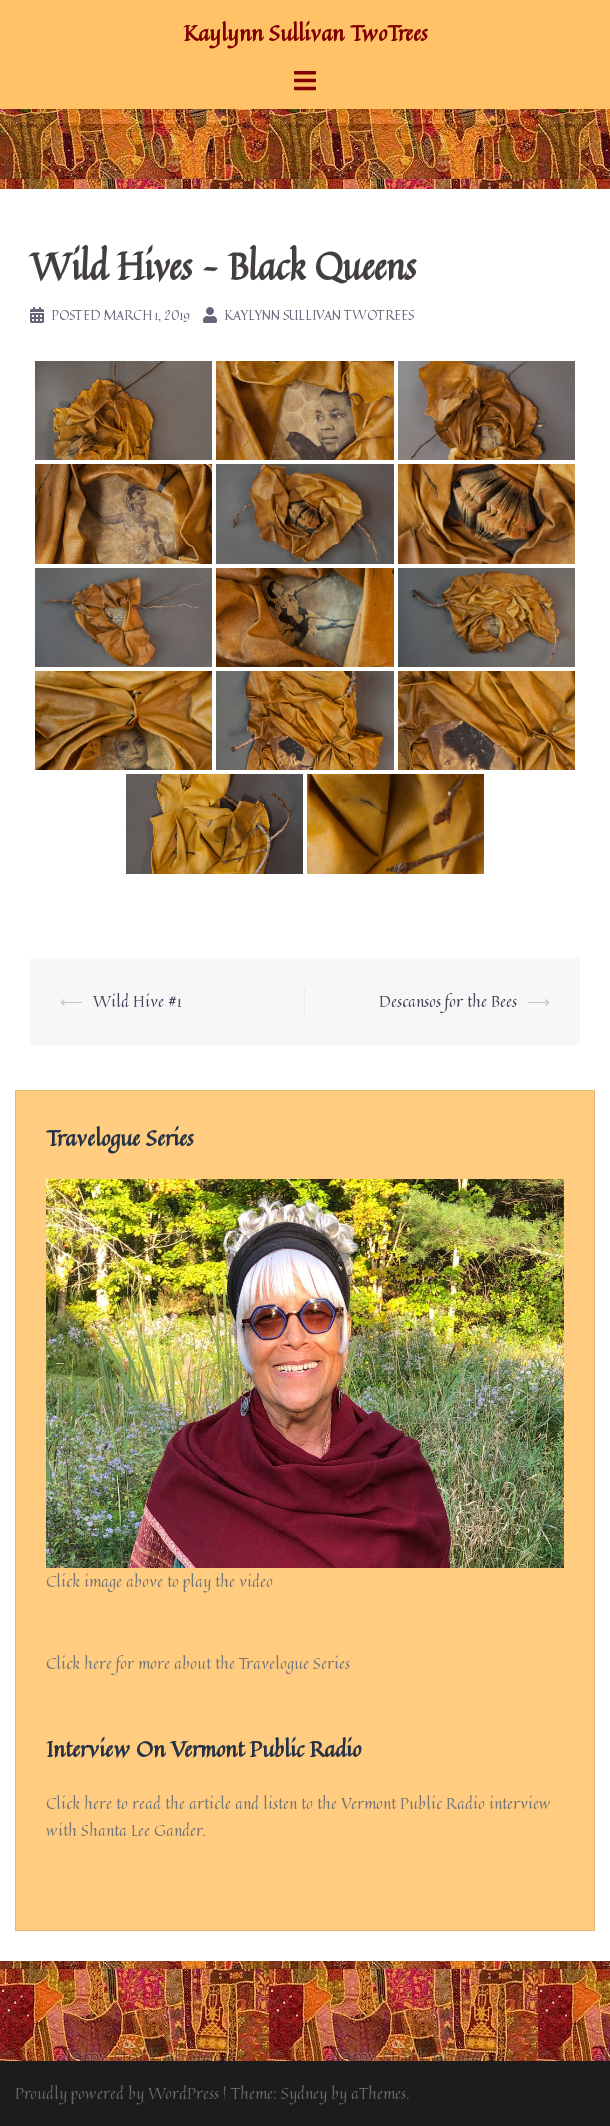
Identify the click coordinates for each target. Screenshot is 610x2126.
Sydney (304, 2093)
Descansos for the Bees (448, 1001)
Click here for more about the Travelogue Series (198, 1663)
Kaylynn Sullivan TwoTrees (305, 33)
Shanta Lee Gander (141, 1830)
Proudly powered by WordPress (117, 2093)
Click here (79, 1803)
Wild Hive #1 (137, 1001)
